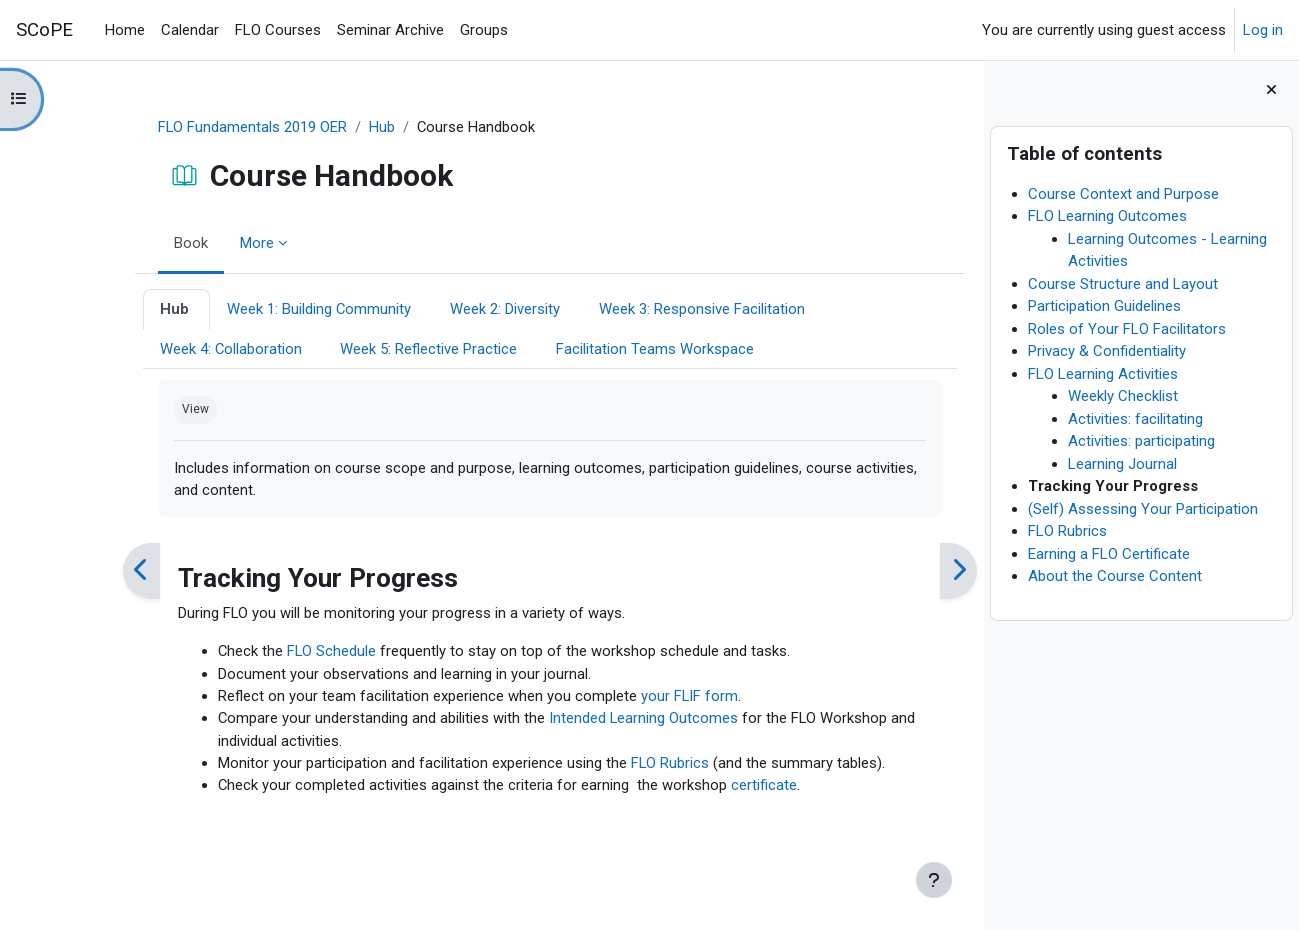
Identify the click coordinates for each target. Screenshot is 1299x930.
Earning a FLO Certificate (1109, 554)
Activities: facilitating (1135, 419)
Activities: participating (1141, 441)
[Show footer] (934, 880)
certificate (723, 788)
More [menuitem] (215, 243)
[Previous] (99, 573)
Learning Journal (1122, 464)
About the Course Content (1115, 576)
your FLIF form (648, 698)
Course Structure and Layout (1123, 284)
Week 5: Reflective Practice (388, 349)
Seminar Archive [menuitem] (390, 30)
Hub (341, 127)
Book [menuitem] (149, 243)
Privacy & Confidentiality (1107, 351)
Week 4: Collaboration (189, 349)
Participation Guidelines (1104, 306)
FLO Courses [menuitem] (278, 30)
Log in (1263, 30)
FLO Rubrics (1067, 531)
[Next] (916, 573)
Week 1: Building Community (278, 310)
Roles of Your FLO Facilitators (1127, 329)
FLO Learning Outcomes (1107, 216)
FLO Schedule (291, 653)
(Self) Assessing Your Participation (1143, 509)
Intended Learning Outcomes (603, 721)
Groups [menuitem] (484, 30)
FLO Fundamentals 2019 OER (211, 127)
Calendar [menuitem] (190, 30)
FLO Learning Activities (1103, 374)
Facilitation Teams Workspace (615, 349)
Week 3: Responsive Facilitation (661, 310)
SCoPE (44, 30)
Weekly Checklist (1123, 396)
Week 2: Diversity (465, 310)
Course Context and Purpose (1123, 194)
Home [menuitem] (125, 30)
